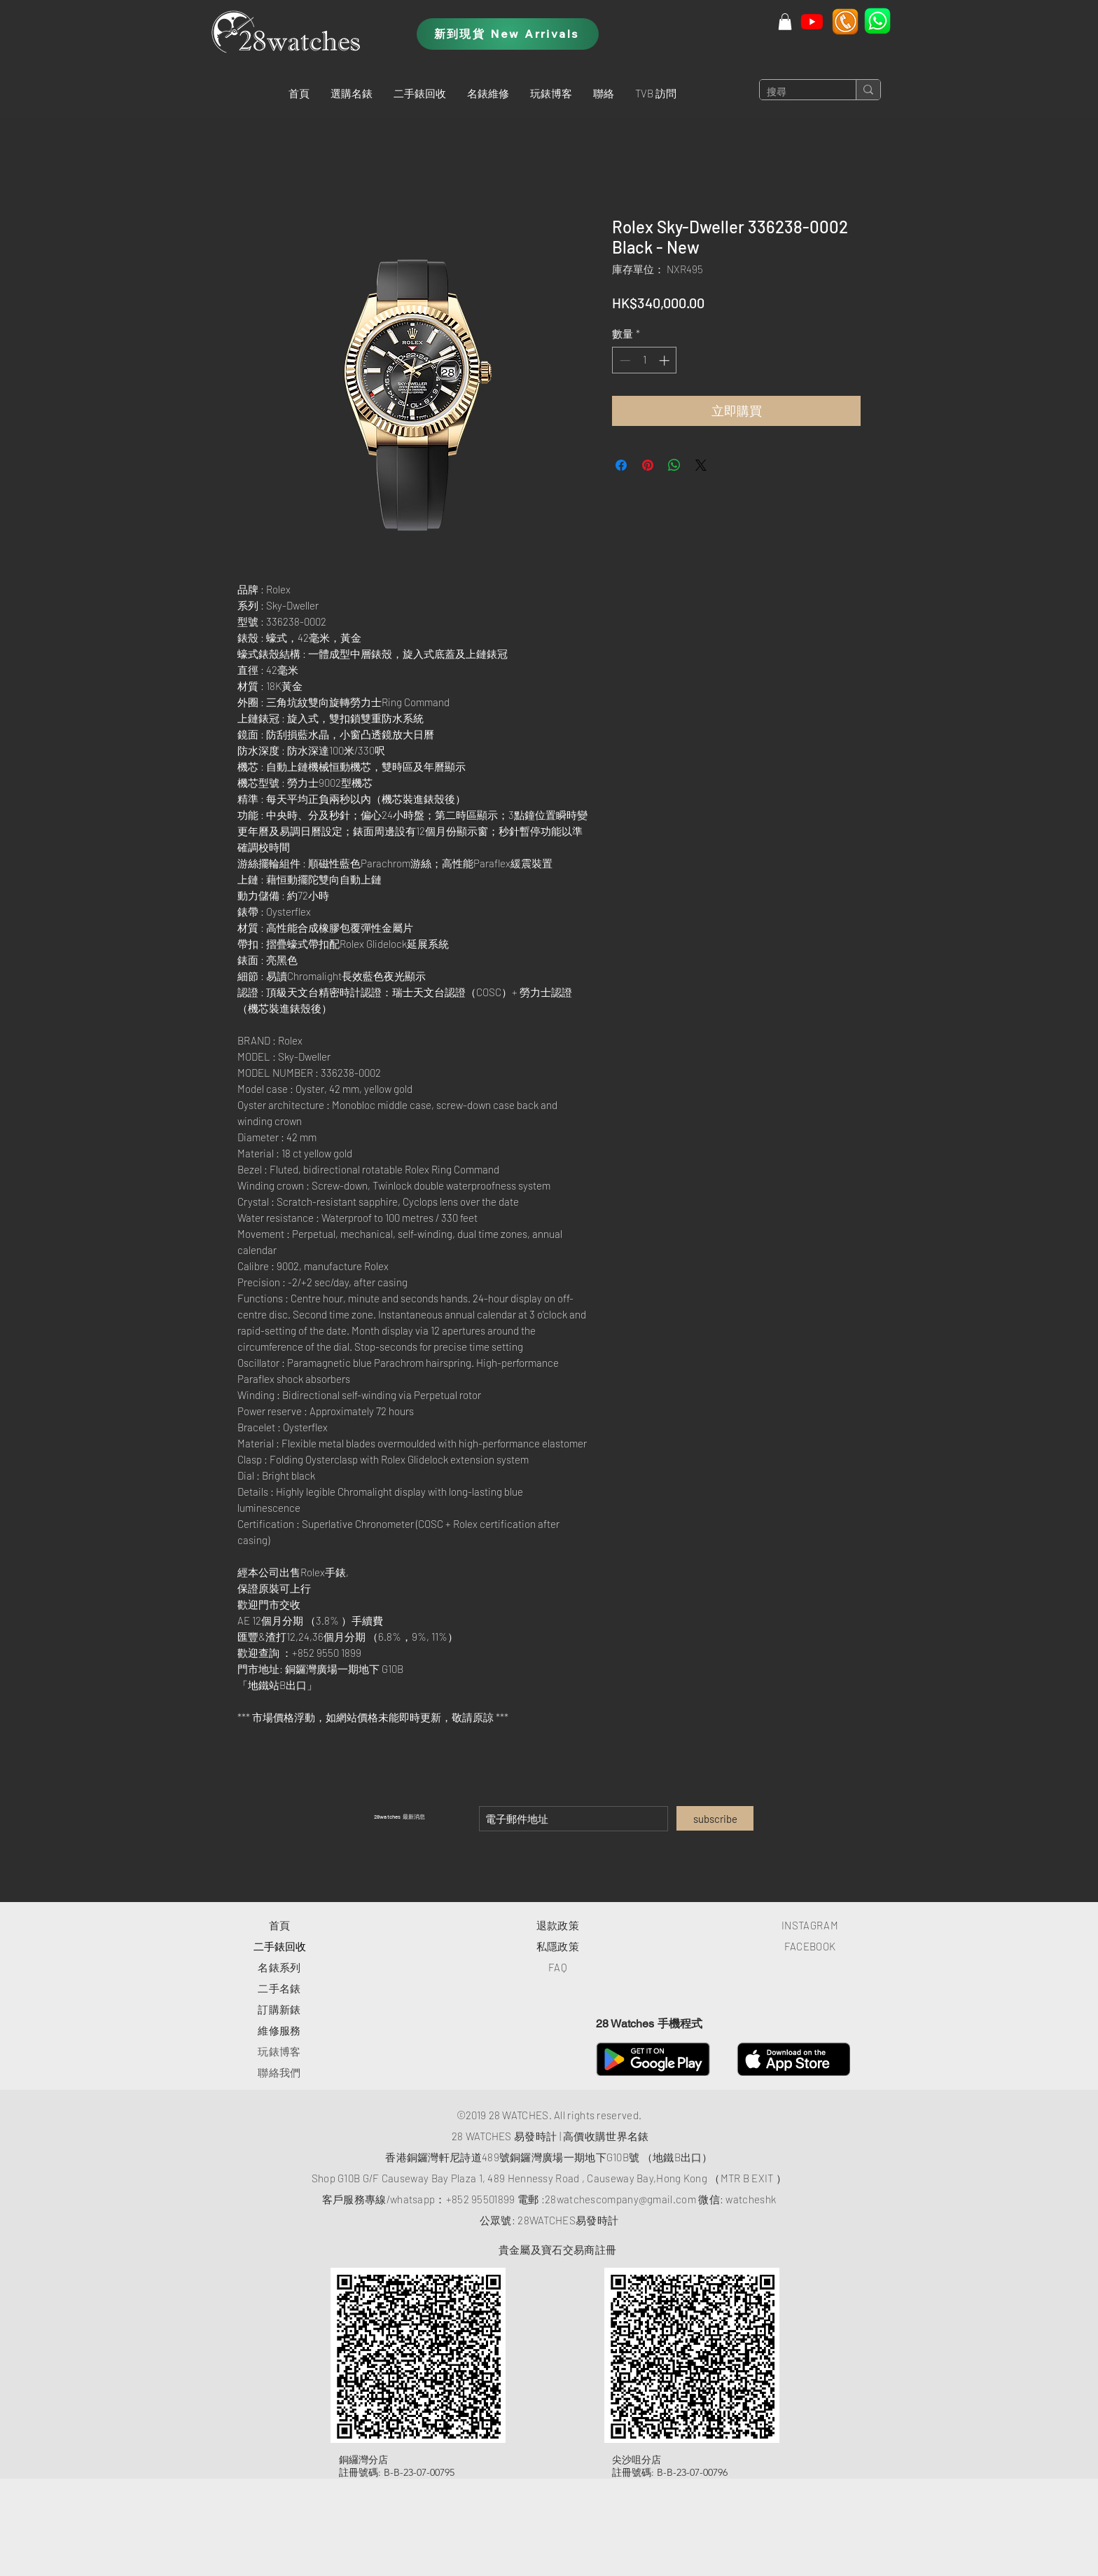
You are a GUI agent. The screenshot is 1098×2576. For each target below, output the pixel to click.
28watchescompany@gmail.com (620, 2199)
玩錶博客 (279, 2051)
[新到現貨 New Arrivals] (508, 34)
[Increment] (665, 360)
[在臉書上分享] (621, 465)
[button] (351, 93)
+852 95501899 (480, 2199)
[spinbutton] (644, 360)
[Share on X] (701, 465)
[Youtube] (812, 21)
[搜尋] (796, 92)
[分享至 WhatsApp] (674, 465)
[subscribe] (714, 1818)
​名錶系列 (279, 1967)
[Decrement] (623, 360)
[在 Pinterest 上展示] (647, 465)
